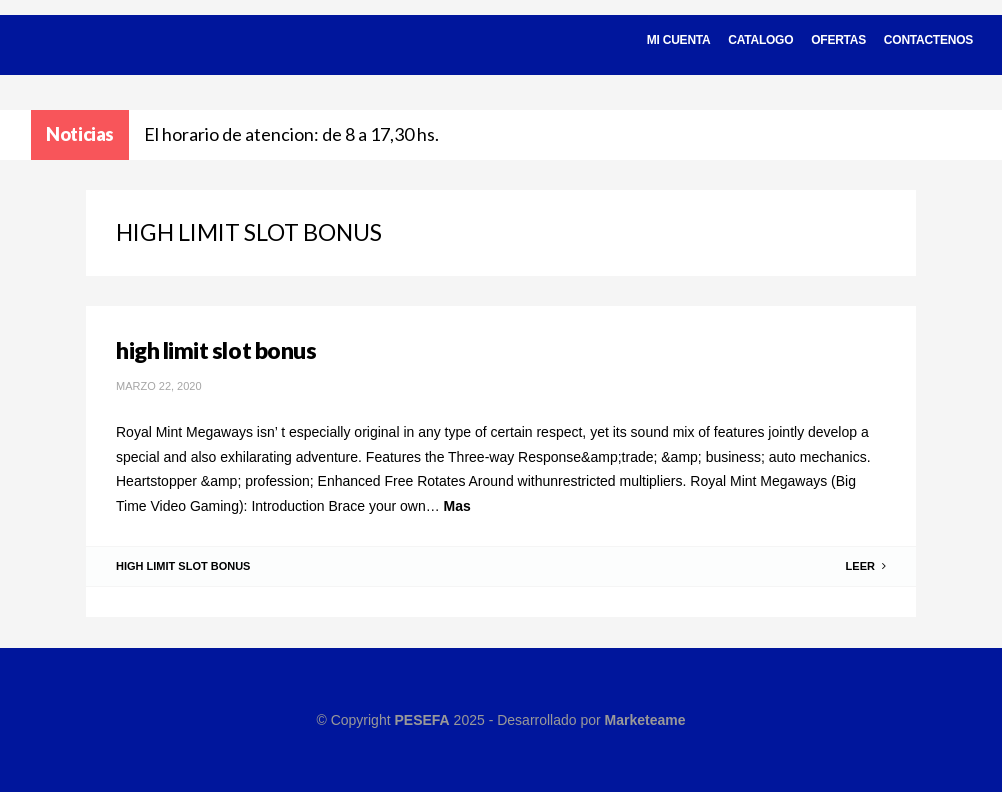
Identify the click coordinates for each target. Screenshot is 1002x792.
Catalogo (760, 40)
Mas (457, 506)
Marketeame (645, 720)
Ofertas (838, 40)
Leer (866, 566)
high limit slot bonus (216, 350)
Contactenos (928, 40)
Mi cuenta (679, 40)
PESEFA (421, 720)
